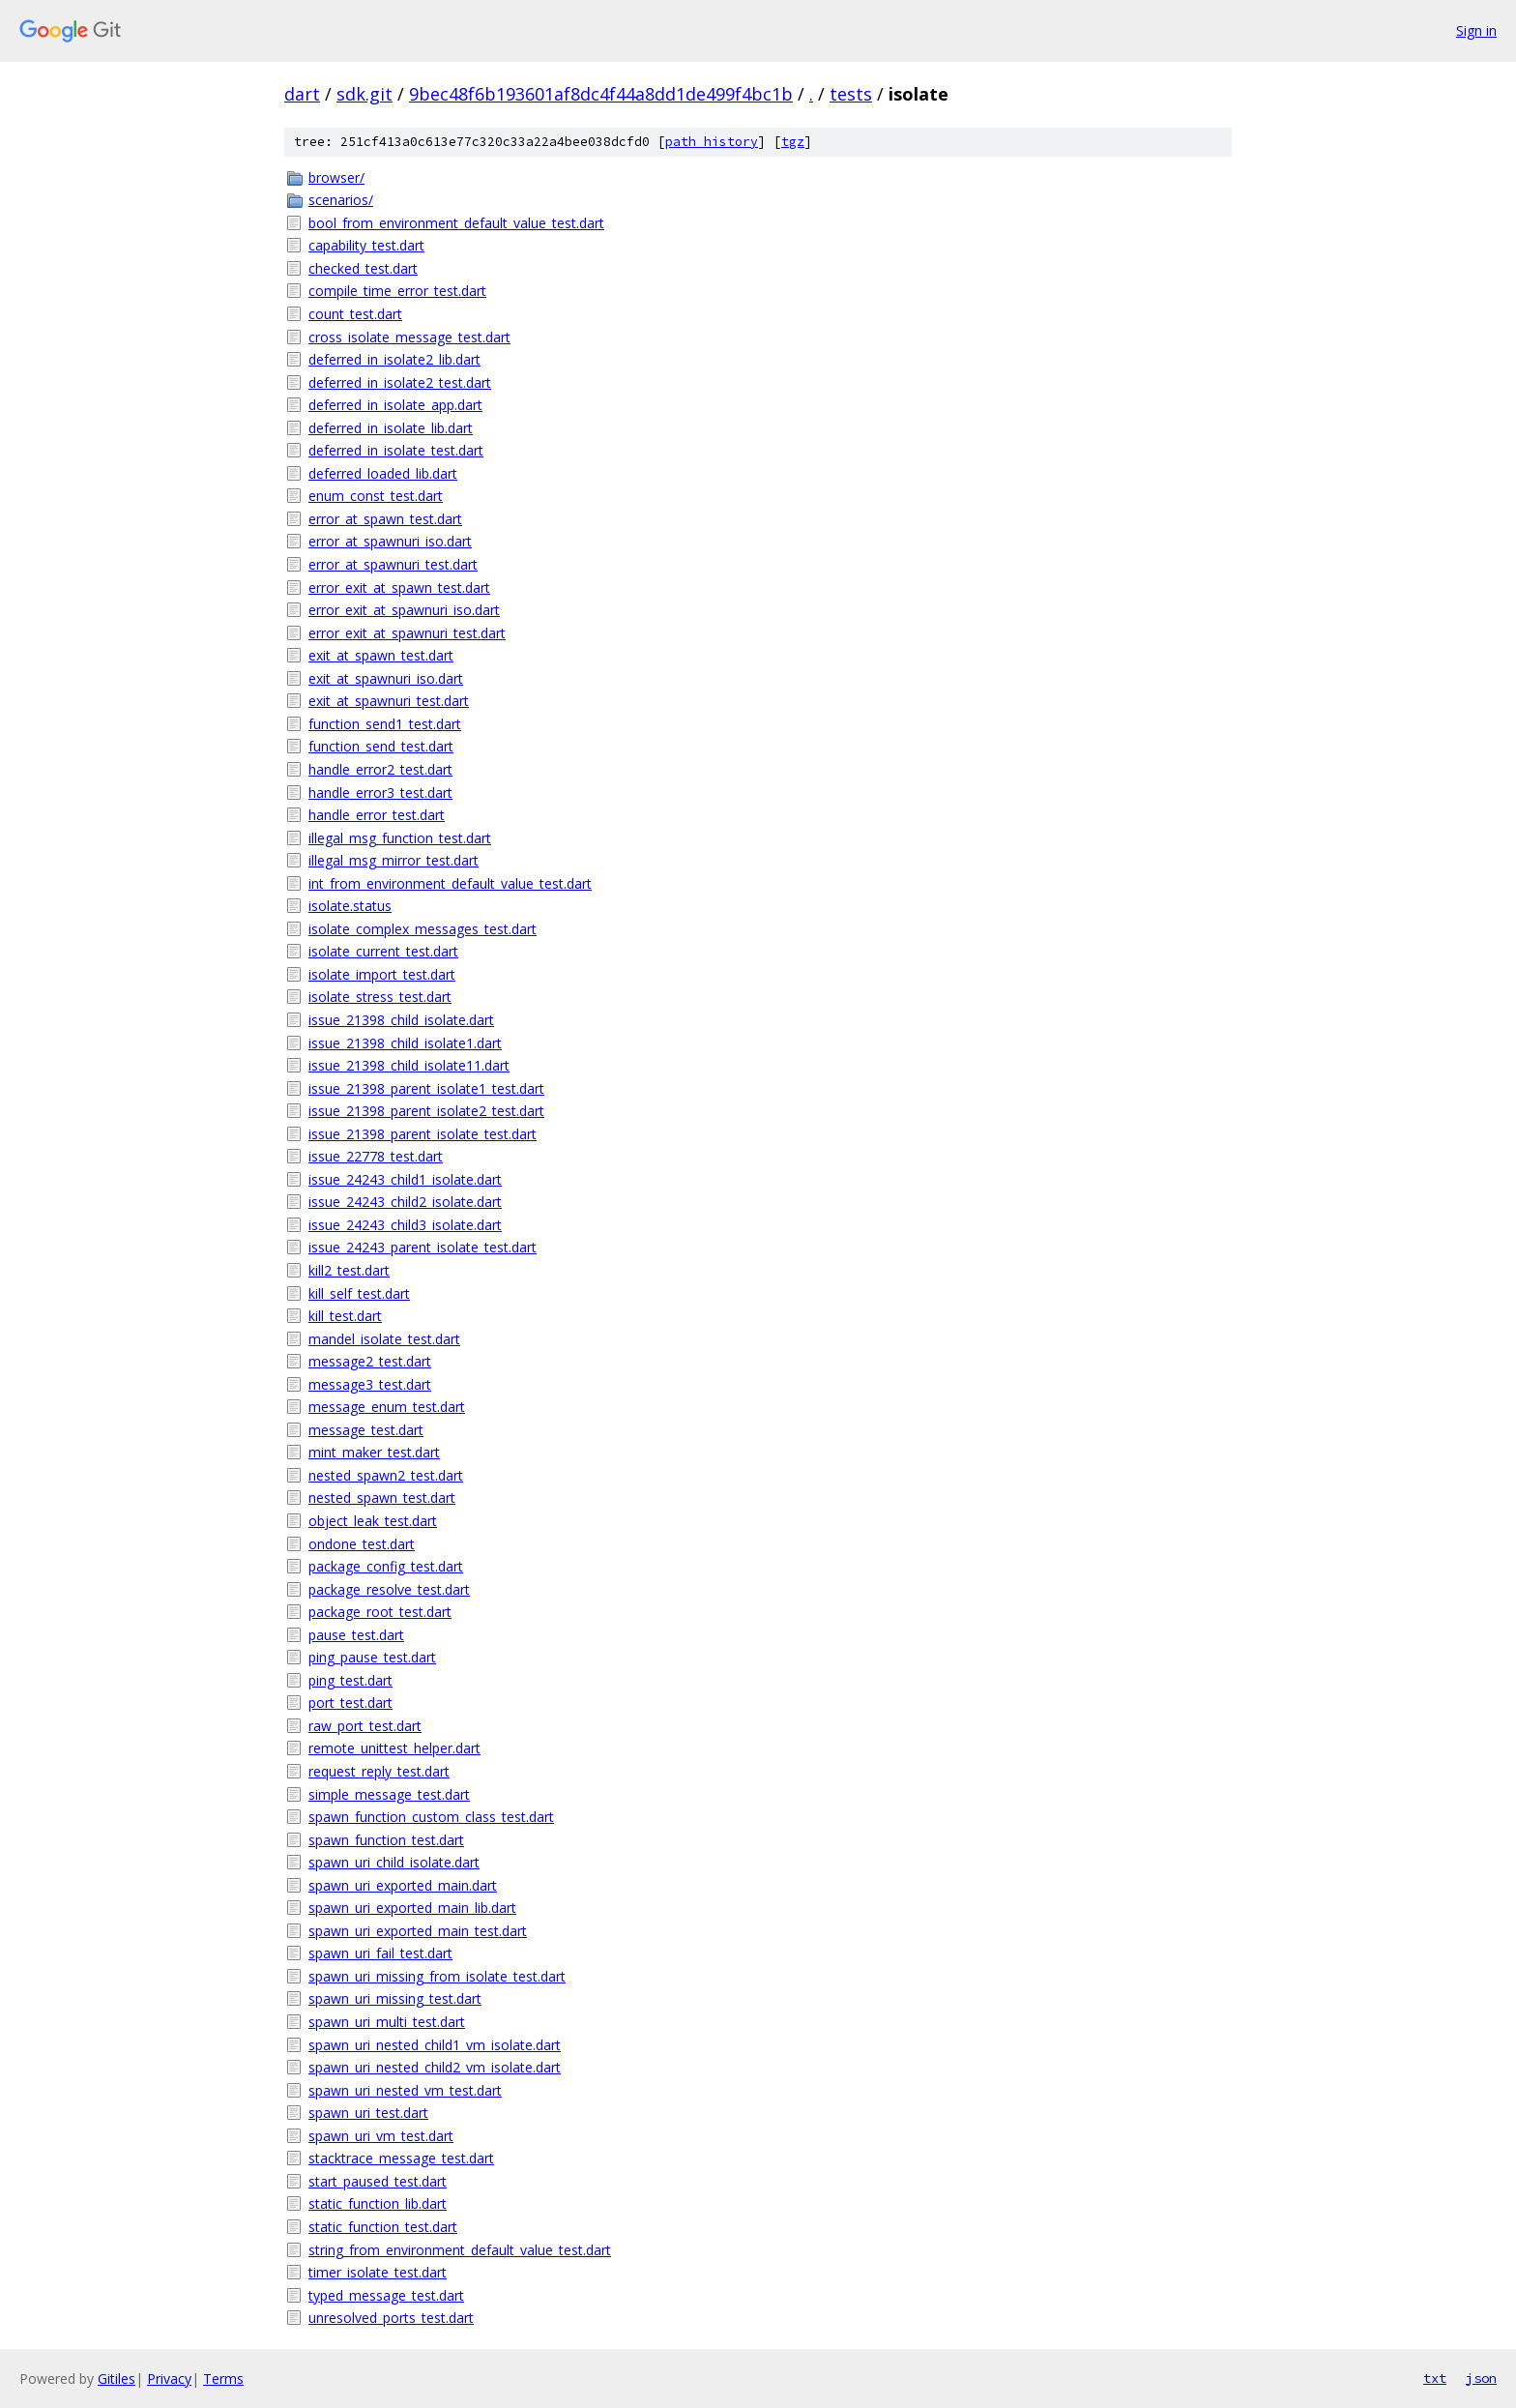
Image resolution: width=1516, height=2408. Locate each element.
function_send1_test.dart (384, 724)
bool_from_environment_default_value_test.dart (456, 223)
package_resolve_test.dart (389, 1589)
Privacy (169, 2378)
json (1481, 2378)
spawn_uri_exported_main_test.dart (417, 1931)
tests (851, 93)
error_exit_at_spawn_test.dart (399, 587)
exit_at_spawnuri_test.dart (388, 700)
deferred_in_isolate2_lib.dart (394, 359)
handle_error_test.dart (376, 815)
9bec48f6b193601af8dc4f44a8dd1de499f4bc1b (601, 93)
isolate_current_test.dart (383, 951)
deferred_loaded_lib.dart (382, 473)
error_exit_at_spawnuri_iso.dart (404, 610)
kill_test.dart (345, 1316)
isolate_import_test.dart (381, 974)
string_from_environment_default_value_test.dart (459, 2250)
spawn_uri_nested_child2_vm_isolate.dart (434, 2067)
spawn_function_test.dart (386, 1840)
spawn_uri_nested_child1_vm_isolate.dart (434, 2045)
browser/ (336, 177)
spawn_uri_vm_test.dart (380, 2136)
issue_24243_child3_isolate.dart (405, 1225)
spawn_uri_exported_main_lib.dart (412, 1907)
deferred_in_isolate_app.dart (395, 405)
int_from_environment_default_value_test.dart (450, 883)
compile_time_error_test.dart (397, 290)
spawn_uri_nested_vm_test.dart (405, 2090)
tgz (792, 141)
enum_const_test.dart (375, 495)
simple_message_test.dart (389, 1794)
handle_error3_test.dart (380, 792)
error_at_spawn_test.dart (385, 519)
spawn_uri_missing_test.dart (394, 1998)
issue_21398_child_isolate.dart (401, 1020)
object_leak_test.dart (372, 1521)
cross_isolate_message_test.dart (409, 337)
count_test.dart (355, 314)
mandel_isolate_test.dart (384, 1339)
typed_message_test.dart (386, 2295)
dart (302, 93)
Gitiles (116, 2378)
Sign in (1476, 30)
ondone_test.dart (361, 1544)
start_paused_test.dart (377, 2181)
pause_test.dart (356, 1635)
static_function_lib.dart (377, 2203)
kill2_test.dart (349, 1270)
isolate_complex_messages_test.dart (422, 929)
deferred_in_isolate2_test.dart (399, 382)
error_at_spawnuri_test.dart (393, 564)
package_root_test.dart (380, 1611)
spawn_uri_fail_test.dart (380, 1953)
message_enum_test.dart (386, 1406)
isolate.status (350, 905)
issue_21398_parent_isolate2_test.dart (426, 1110)
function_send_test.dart (380, 746)
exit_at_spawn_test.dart (380, 655)
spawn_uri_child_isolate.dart (394, 1862)
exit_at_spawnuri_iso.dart (385, 678)
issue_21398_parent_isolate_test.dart (422, 1134)
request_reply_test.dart (379, 1771)
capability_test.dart (366, 245)
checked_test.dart (363, 268)
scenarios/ (340, 200)
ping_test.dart (350, 1680)
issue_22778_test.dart (375, 1156)
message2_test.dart (369, 1361)
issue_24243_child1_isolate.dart (405, 1179)
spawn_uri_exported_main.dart (402, 1885)
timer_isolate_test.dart (377, 2272)
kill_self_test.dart (359, 1293)
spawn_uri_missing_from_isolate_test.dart (437, 1976)
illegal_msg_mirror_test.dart (393, 860)
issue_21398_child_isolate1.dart (405, 1043)
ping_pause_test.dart (372, 1657)
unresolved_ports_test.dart (391, 2317)
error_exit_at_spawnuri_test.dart (407, 633)
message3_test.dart (369, 1384)
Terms (223, 2378)
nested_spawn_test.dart (381, 1497)
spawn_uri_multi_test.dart (386, 2021)
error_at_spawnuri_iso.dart (390, 541)
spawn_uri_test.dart (368, 2112)
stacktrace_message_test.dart (401, 2158)
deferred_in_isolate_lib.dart (390, 428)
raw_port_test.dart (365, 1726)
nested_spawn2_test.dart (385, 1475)
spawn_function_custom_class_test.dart (431, 1816)
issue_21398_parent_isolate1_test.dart (426, 1088)
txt (1434, 2378)
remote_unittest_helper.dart (394, 1748)
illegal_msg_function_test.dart (399, 838)
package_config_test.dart (385, 1566)
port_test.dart (350, 1702)
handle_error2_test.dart (380, 769)
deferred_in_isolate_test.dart (395, 450)
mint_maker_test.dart (374, 1452)
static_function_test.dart (382, 2226)
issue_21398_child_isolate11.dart (409, 1065)
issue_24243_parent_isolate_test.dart (422, 1247)
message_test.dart (365, 1430)
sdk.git (364, 93)
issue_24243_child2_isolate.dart (405, 1201)
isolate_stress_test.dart (380, 996)
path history (711, 141)
